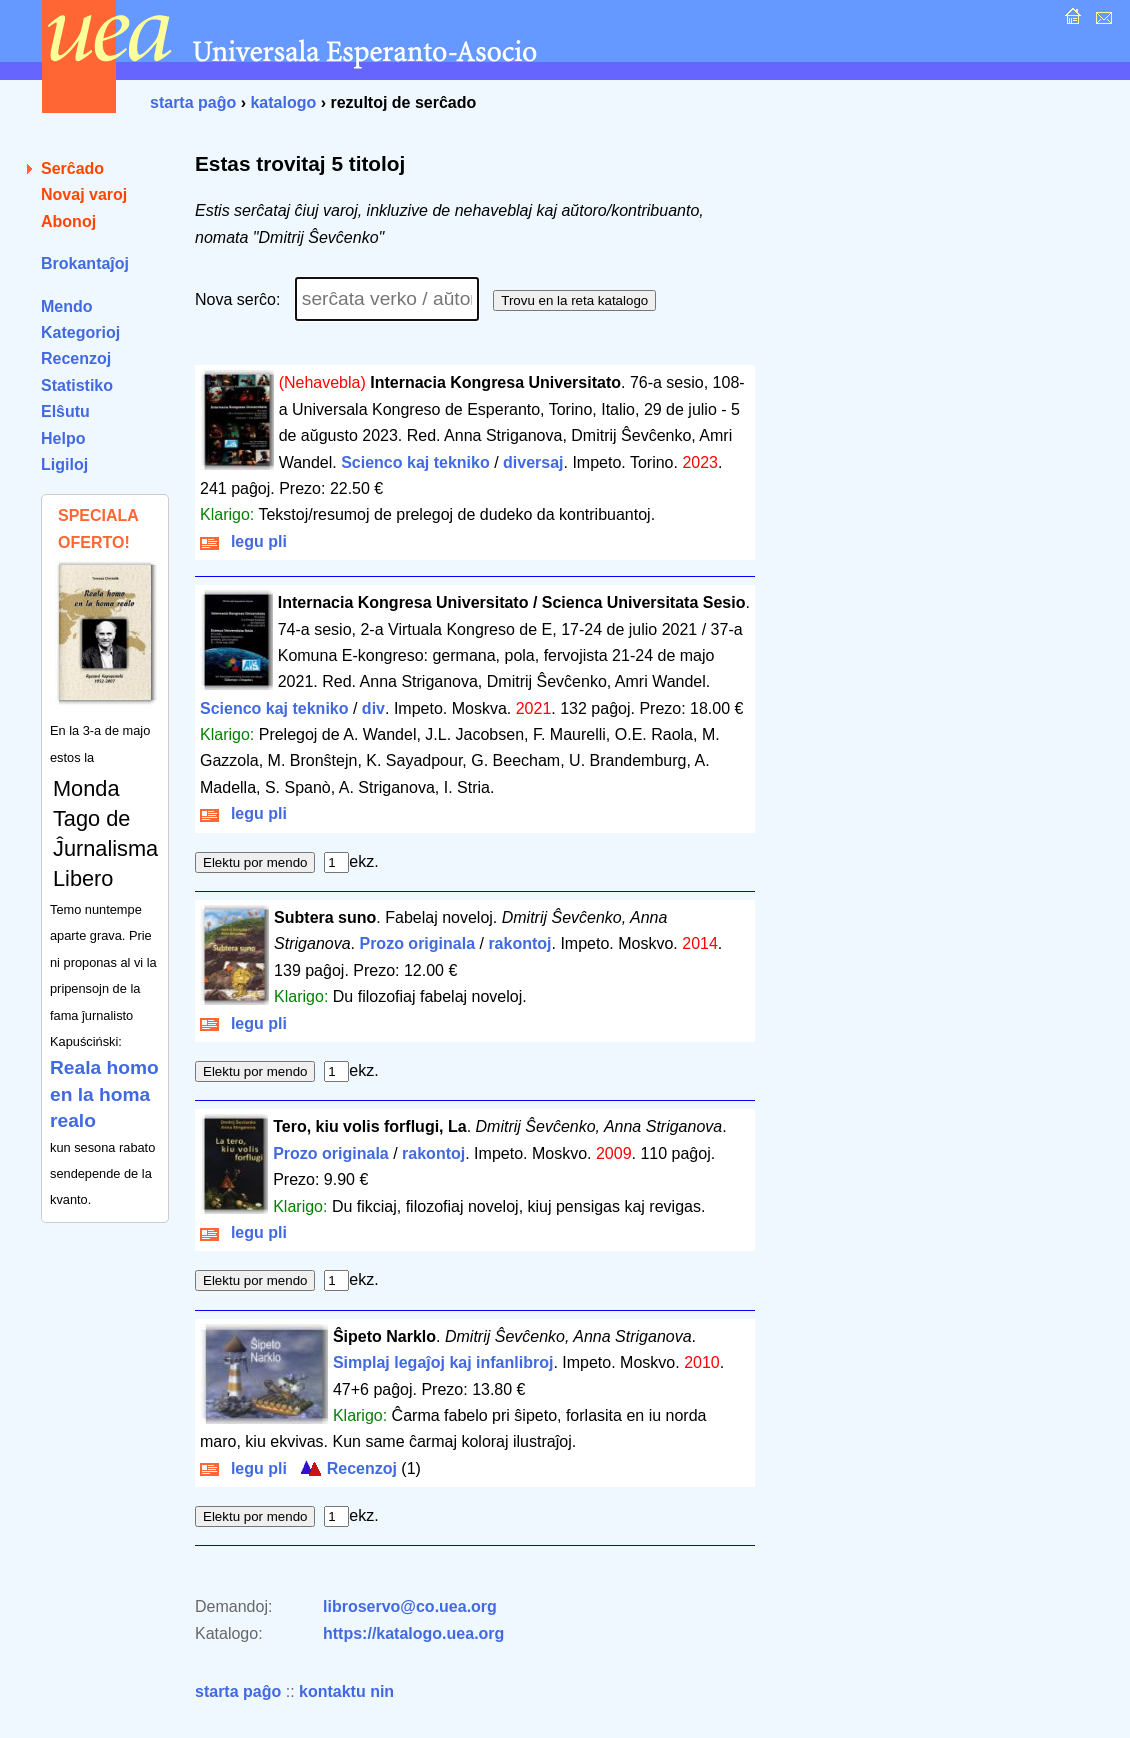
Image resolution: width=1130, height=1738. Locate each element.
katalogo (283, 102)
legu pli (243, 541)
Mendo (67, 306)
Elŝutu (65, 411)
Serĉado (72, 168)
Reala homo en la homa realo (104, 1094)
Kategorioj (80, 332)
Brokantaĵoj (85, 263)
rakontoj (519, 943)
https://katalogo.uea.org (413, 1633)
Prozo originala (417, 943)
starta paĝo (193, 102)
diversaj (533, 462)
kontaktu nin (346, 1691)
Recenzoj (76, 358)
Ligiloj (64, 464)
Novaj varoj (84, 194)
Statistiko (77, 385)
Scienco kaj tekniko (415, 462)
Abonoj (68, 221)
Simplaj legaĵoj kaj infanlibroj (443, 1362)
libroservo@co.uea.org (410, 1606)
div (373, 708)
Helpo (63, 438)
